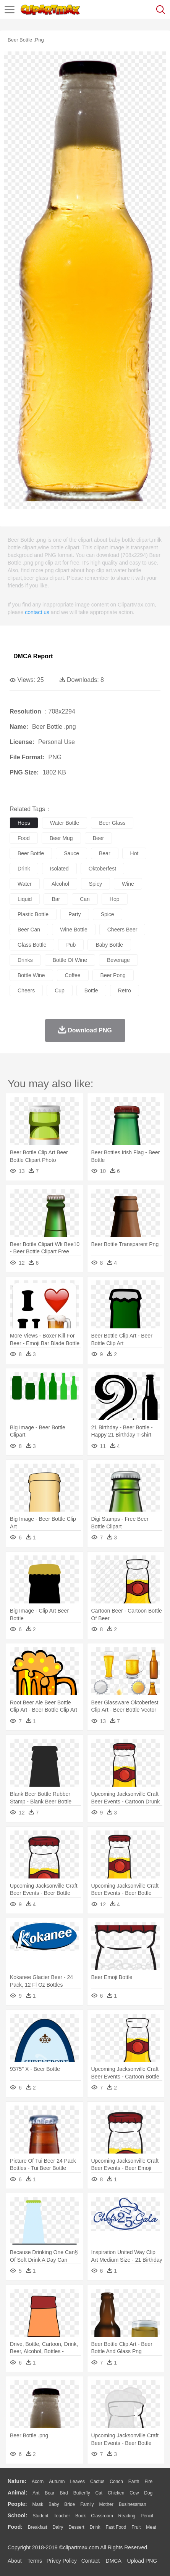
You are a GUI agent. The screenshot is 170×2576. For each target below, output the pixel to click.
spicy (95, 884)
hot (134, 853)
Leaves (77, 2481)
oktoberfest (102, 869)
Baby (54, 2504)
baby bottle (109, 945)
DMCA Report (33, 656)
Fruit (136, 2527)
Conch (116, 2481)
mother (106, 2504)
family (87, 2504)
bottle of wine (70, 960)
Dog (148, 2493)
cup (60, 990)
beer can (29, 929)
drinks (25, 960)
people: (17, 2504)
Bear (49, 2493)
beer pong (113, 975)
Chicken (116, 2493)
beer (98, 838)
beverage (118, 960)
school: (17, 2515)
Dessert (76, 2527)
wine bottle (73, 929)
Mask (37, 2504)
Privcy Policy (62, 2561)
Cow (134, 2493)
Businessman (132, 2504)
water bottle (64, 823)
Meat (151, 2527)
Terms (35, 2561)
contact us (37, 612)
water (25, 884)
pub (71, 945)
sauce (71, 853)
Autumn (57, 2481)
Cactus (97, 2481)
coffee (73, 975)
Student (40, 2515)
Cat (99, 2493)
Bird (64, 2493)
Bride (69, 2504)
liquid (25, 899)
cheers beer (122, 929)
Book (80, 2515)
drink (24, 869)
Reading (127, 2515)
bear (104, 853)
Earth (133, 2481)
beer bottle (31, 853)
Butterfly (81, 2493)
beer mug (61, 838)
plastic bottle (33, 914)
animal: (17, 2493)
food (24, 838)
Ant (35, 2493)
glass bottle (32, 945)
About (15, 2561)
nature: (17, 2481)
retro (124, 990)
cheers (26, 990)
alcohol (60, 884)
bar (56, 899)
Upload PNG (142, 2561)
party (74, 914)
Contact (90, 2561)
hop (115, 899)
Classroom (102, 2515)
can (85, 899)
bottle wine (31, 975)
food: (15, 2527)
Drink (95, 2527)
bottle (91, 990)
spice (107, 914)
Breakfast (37, 2527)
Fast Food (115, 2527)
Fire (148, 2481)
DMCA (113, 2561)
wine (128, 884)
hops (24, 823)
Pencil (147, 2515)
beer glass (112, 823)
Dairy (57, 2527)
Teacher (62, 2515)
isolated (59, 869)
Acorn (38, 2481)
